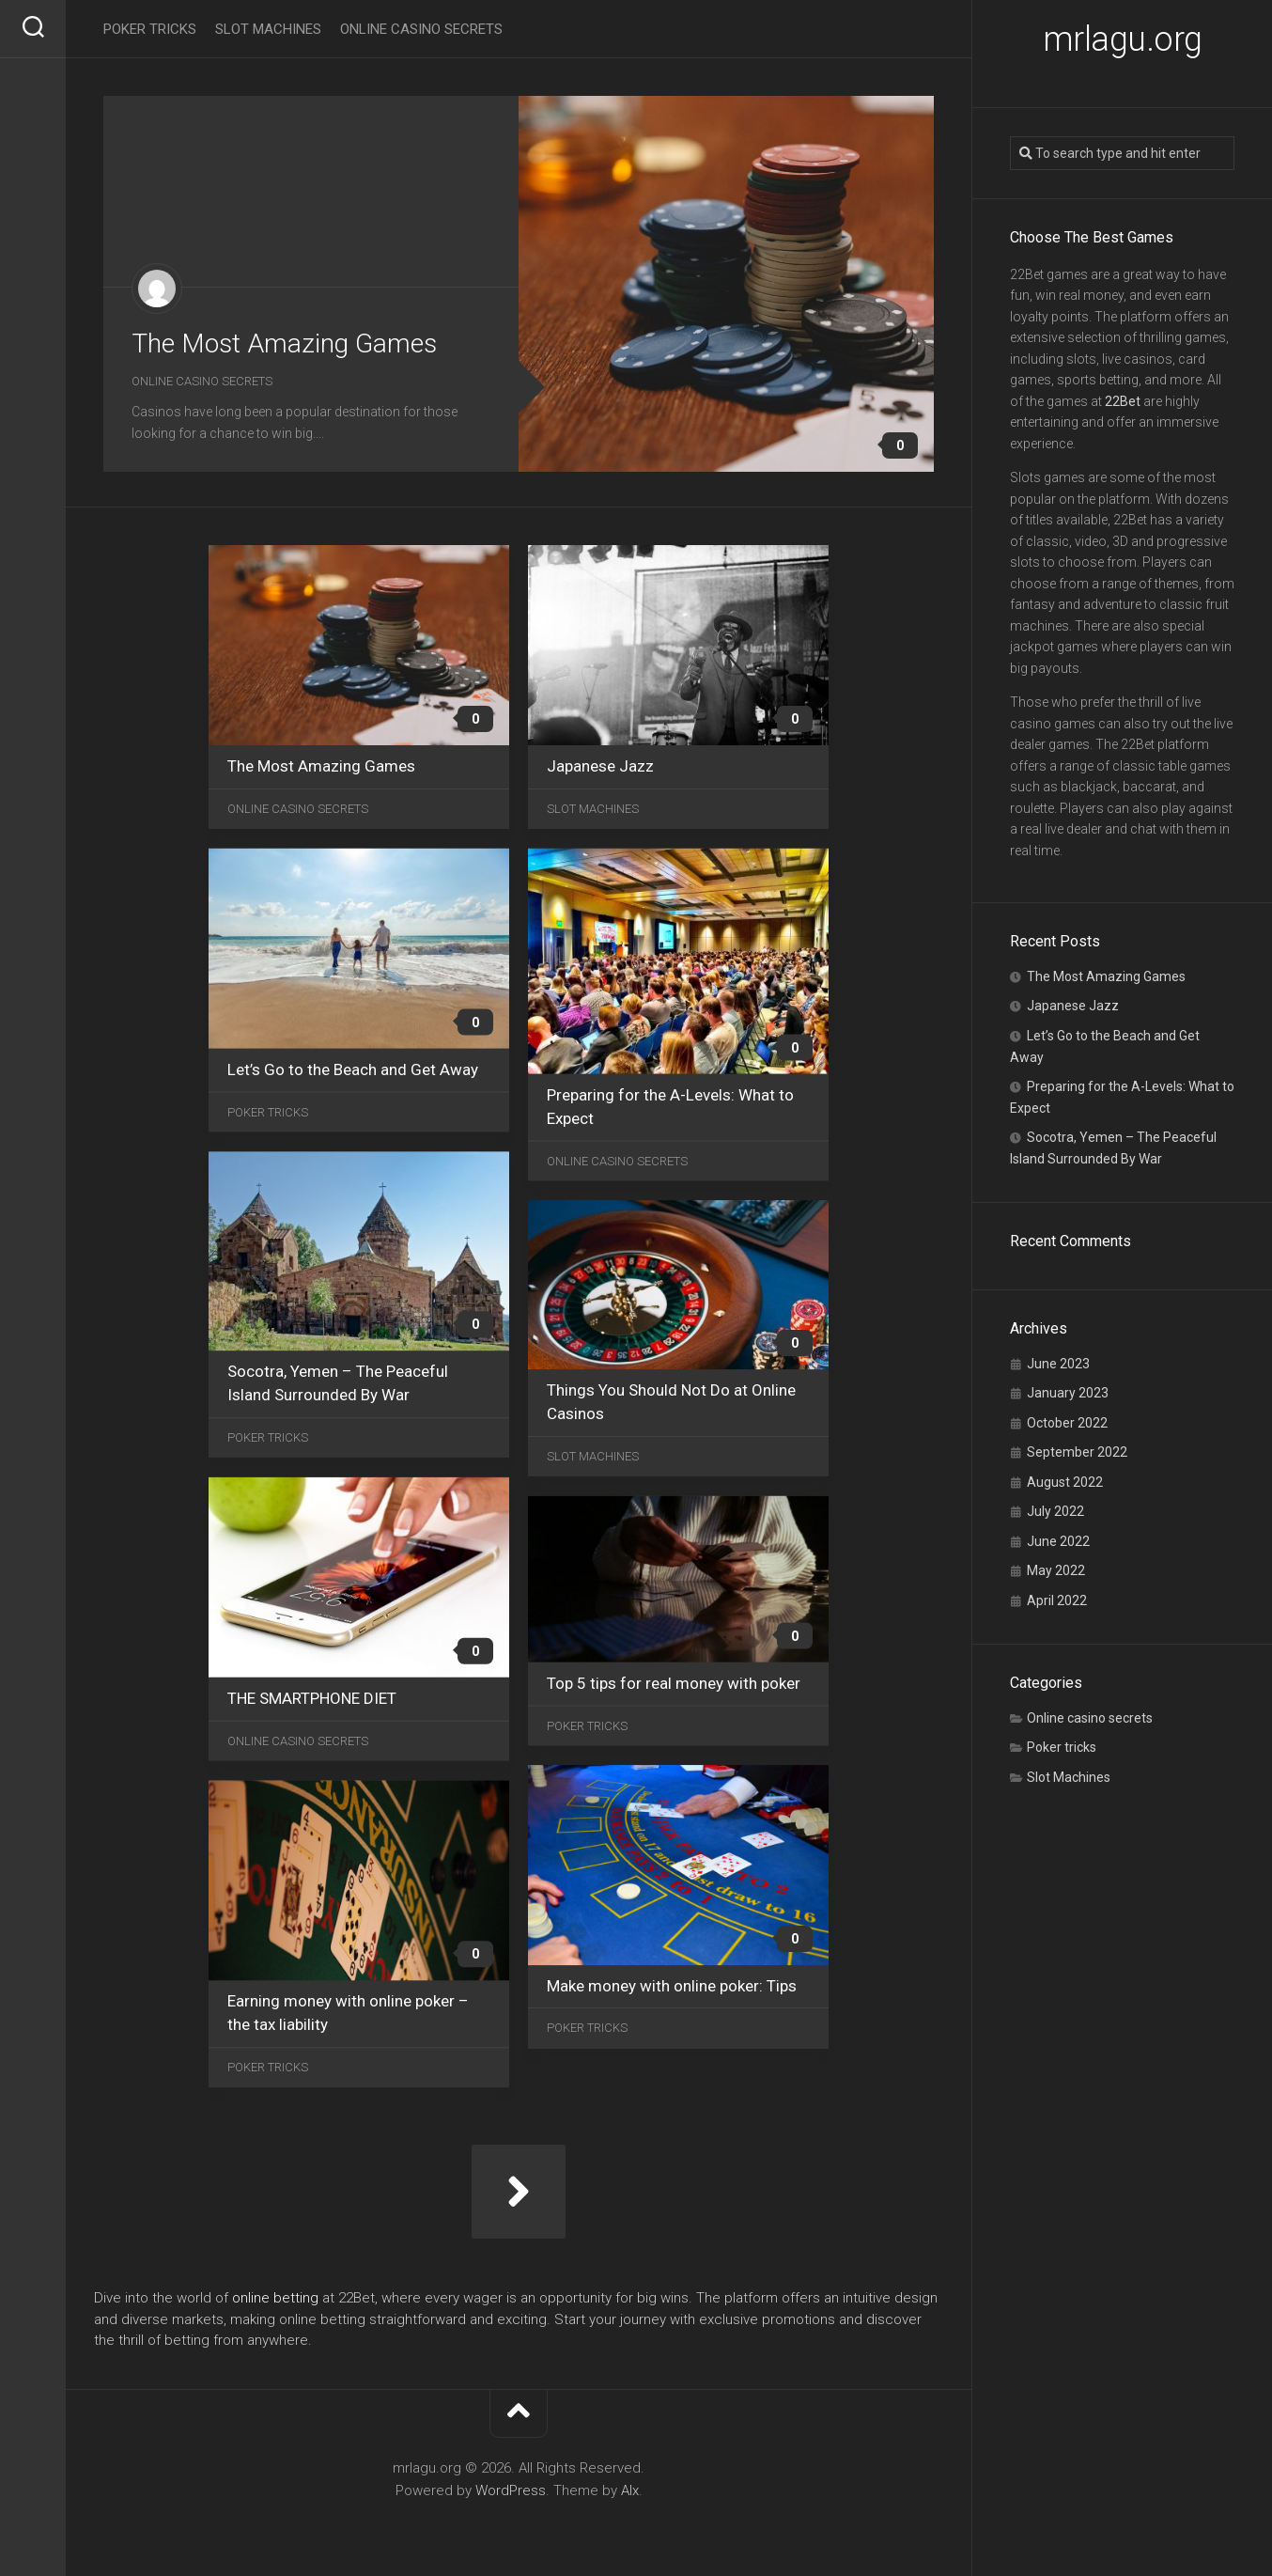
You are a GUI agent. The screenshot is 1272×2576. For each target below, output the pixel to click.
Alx (630, 2490)
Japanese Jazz (1073, 1005)
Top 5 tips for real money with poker (673, 1683)
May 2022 (1056, 1570)
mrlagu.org (1122, 39)
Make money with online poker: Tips (672, 1985)
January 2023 (1068, 1392)
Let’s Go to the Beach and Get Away (352, 1069)
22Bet (1122, 401)
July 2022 (1055, 1511)
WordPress (510, 2490)
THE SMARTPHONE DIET (311, 1698)
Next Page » (519, 2192)
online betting (275, 2297)
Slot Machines (1068, 1777)
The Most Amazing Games (1106, 976)
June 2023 (1058, 1363)
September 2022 (1077, 1452)
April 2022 (1057, 1600)
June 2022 (1058, 1541)
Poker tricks (1061, 1747)
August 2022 (1065, 1482)
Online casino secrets (1090, 1717)
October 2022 (1067, 1422)
